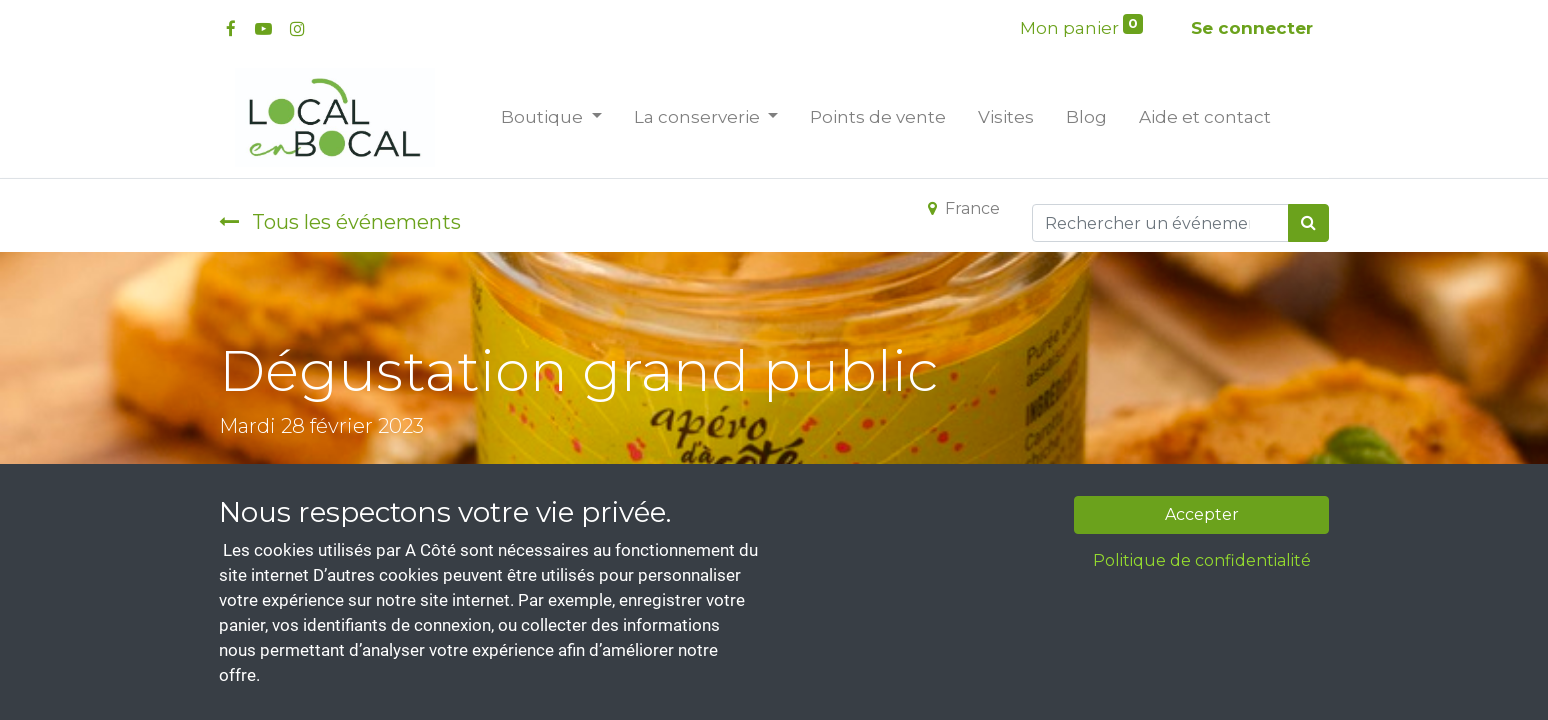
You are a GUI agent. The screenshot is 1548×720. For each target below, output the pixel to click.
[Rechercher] (1308, 223)
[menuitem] (878, 118)
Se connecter (1252, 28)
